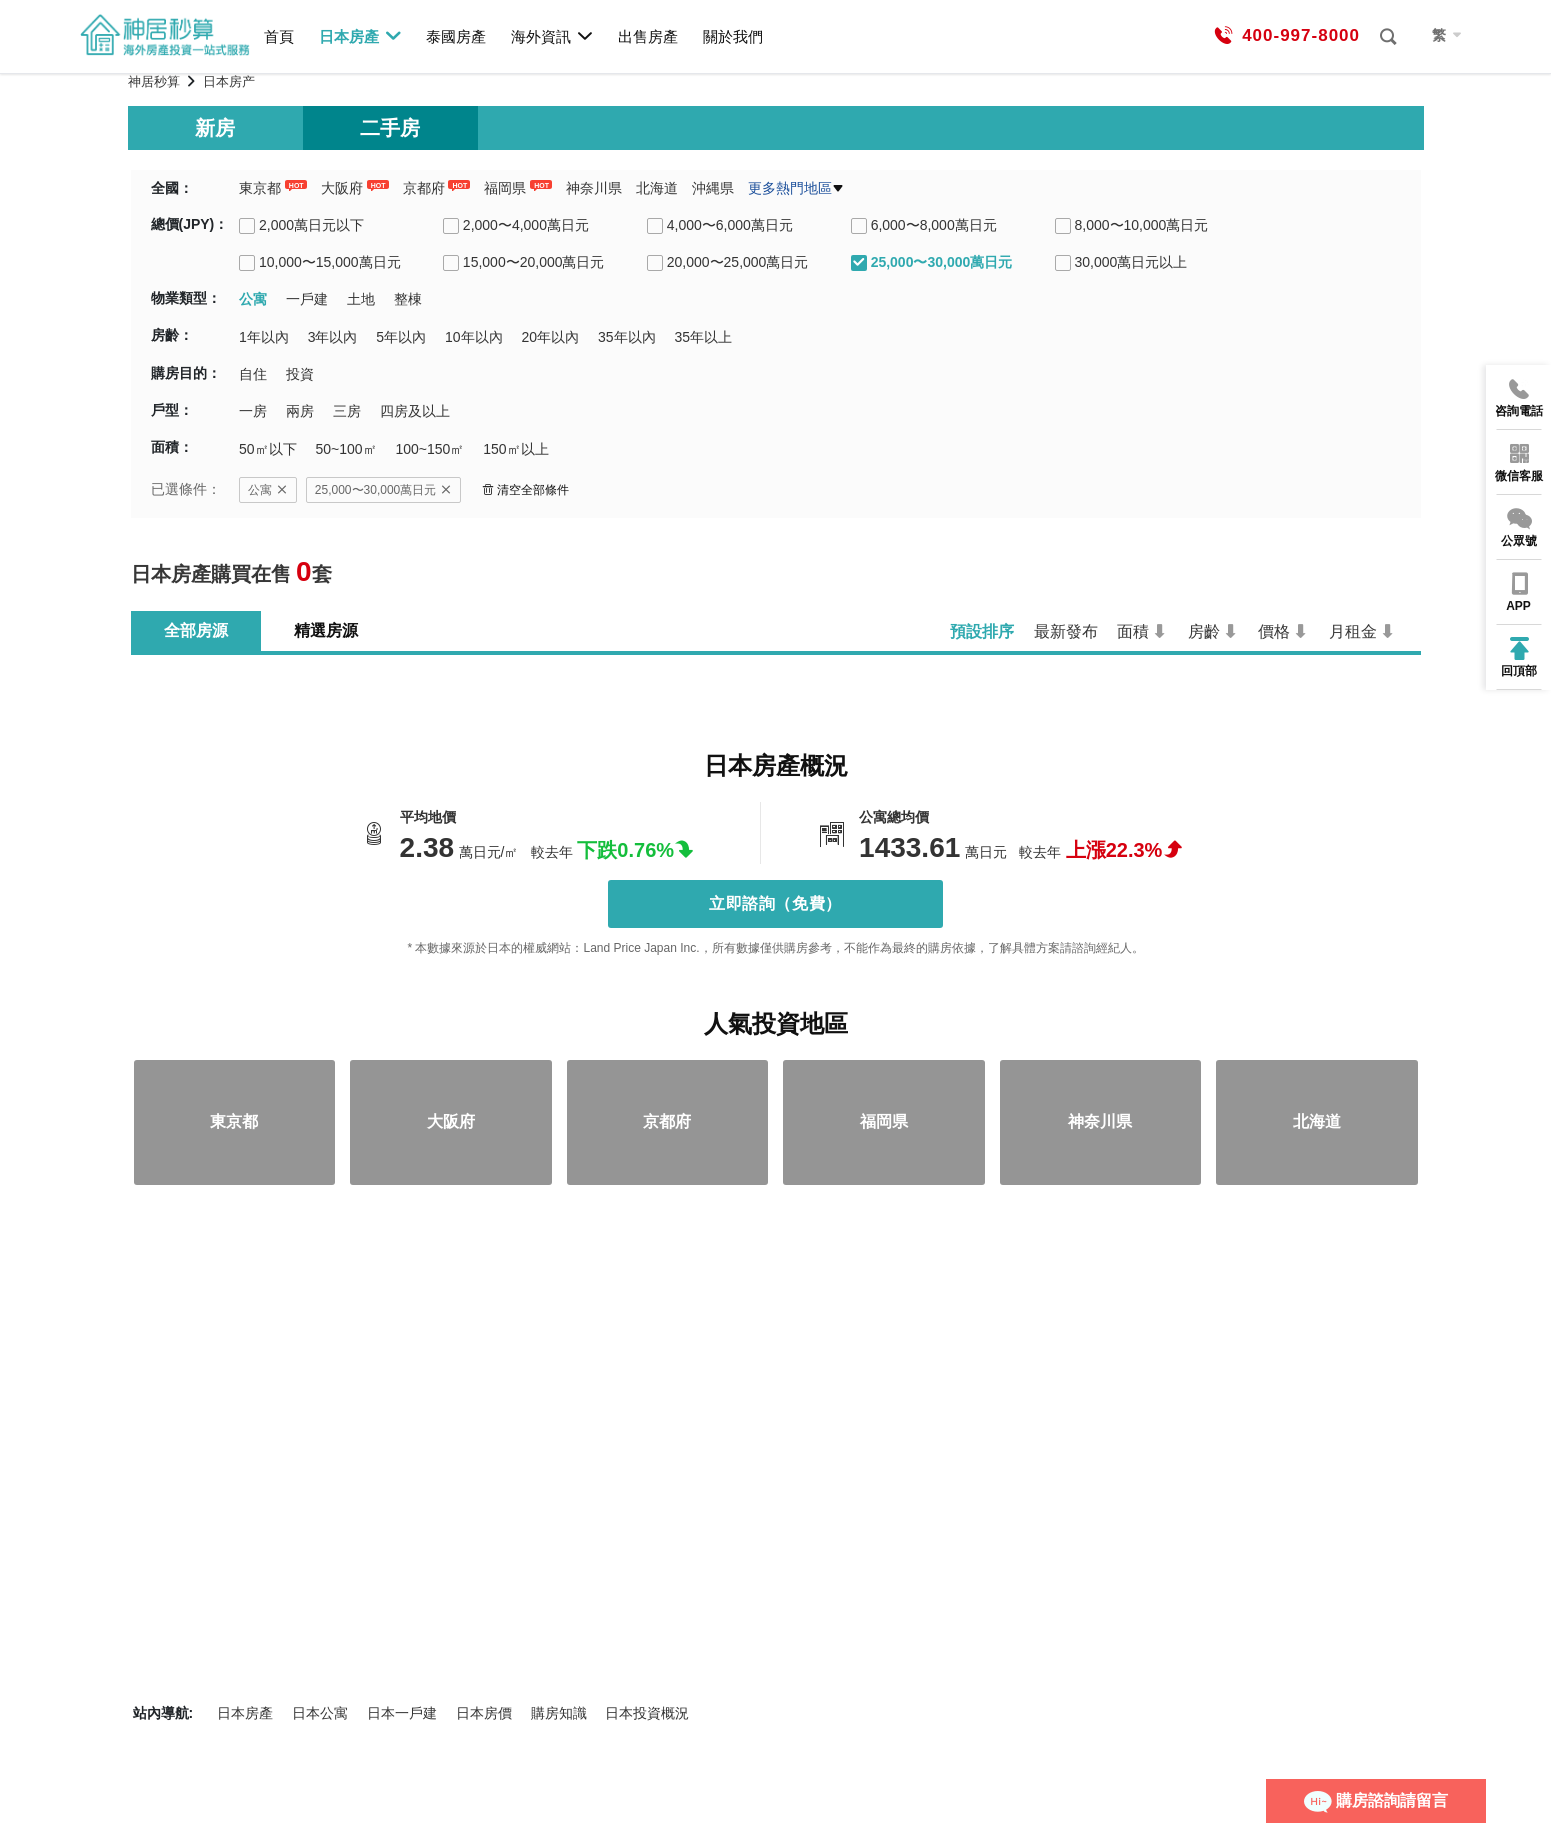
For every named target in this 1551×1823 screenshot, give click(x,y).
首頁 (279, 36)
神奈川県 (594, 188)
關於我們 (733, 36)
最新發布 (1066, 631)
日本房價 (484, 1713)
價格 (1274, 631)
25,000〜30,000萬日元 (383, 490)
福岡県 (505, 188)
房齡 (1204, 631)
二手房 (390, 128)
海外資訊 (552, 36)
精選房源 (326, 630)
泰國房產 (456, 36)
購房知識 (559, 1713)
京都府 (424, 188)
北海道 (657, 188)
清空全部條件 (525, 490)
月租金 (1353, 631)
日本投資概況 (647, 1713)
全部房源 (196, 630)
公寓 (268, 490)
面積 (1133, 631)
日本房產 (360, 36)
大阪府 (342, 188)
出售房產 (648, 36)
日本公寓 (320, 1713)
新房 (215, 128)
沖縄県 (713, 188)
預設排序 (982, 631)
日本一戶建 (402, 1713)
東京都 (260, 188)
